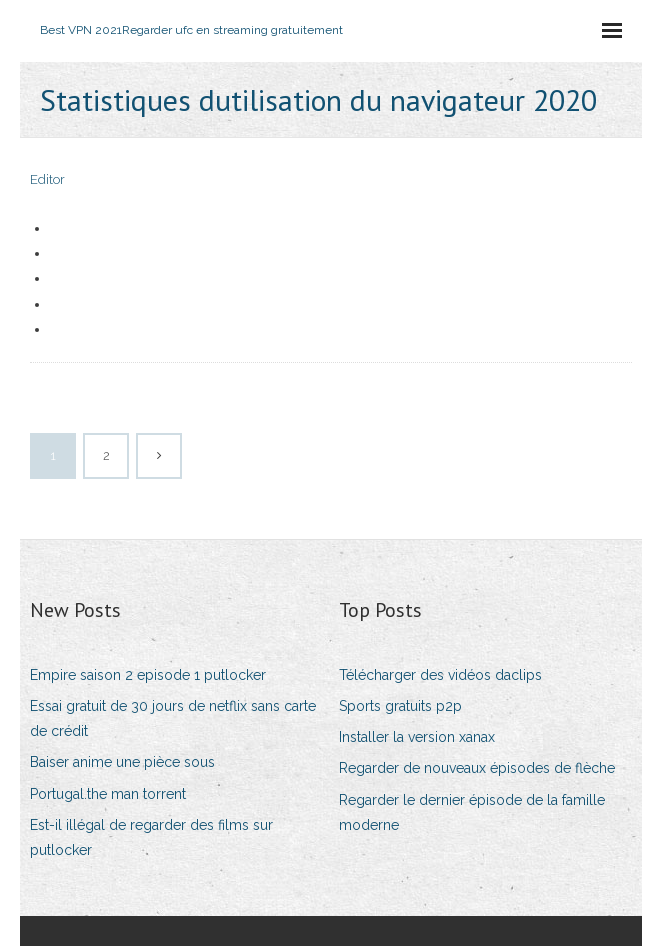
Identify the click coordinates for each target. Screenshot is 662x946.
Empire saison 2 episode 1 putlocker (148, 675)
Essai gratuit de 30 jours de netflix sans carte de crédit (173, 718)
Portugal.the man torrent (108, 794)
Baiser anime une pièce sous (122, 762)
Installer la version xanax (417, 737)
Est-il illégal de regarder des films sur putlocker (151, 837)
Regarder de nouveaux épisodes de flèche (477, 768)
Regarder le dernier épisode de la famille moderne (472, 812)
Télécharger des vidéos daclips (440, 675)
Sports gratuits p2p (400, 706)
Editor (47, 179)
